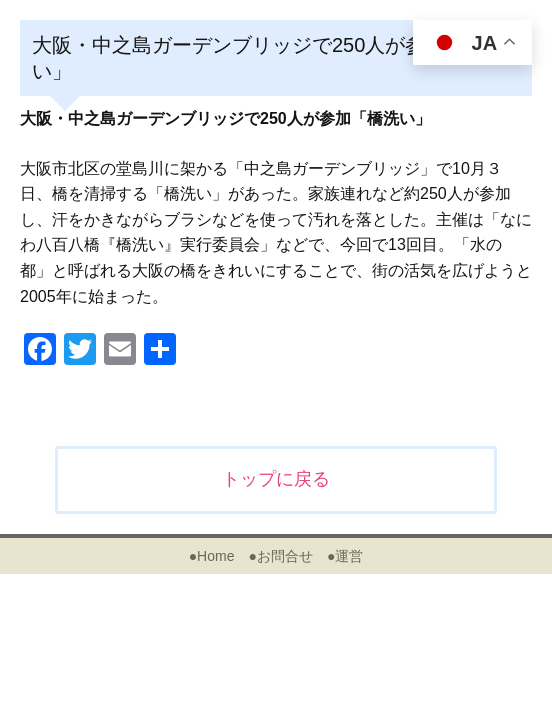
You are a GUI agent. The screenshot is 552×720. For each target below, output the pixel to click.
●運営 (345, 556)
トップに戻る (276, 479)
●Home (212, 556)
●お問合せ (280, 556)
